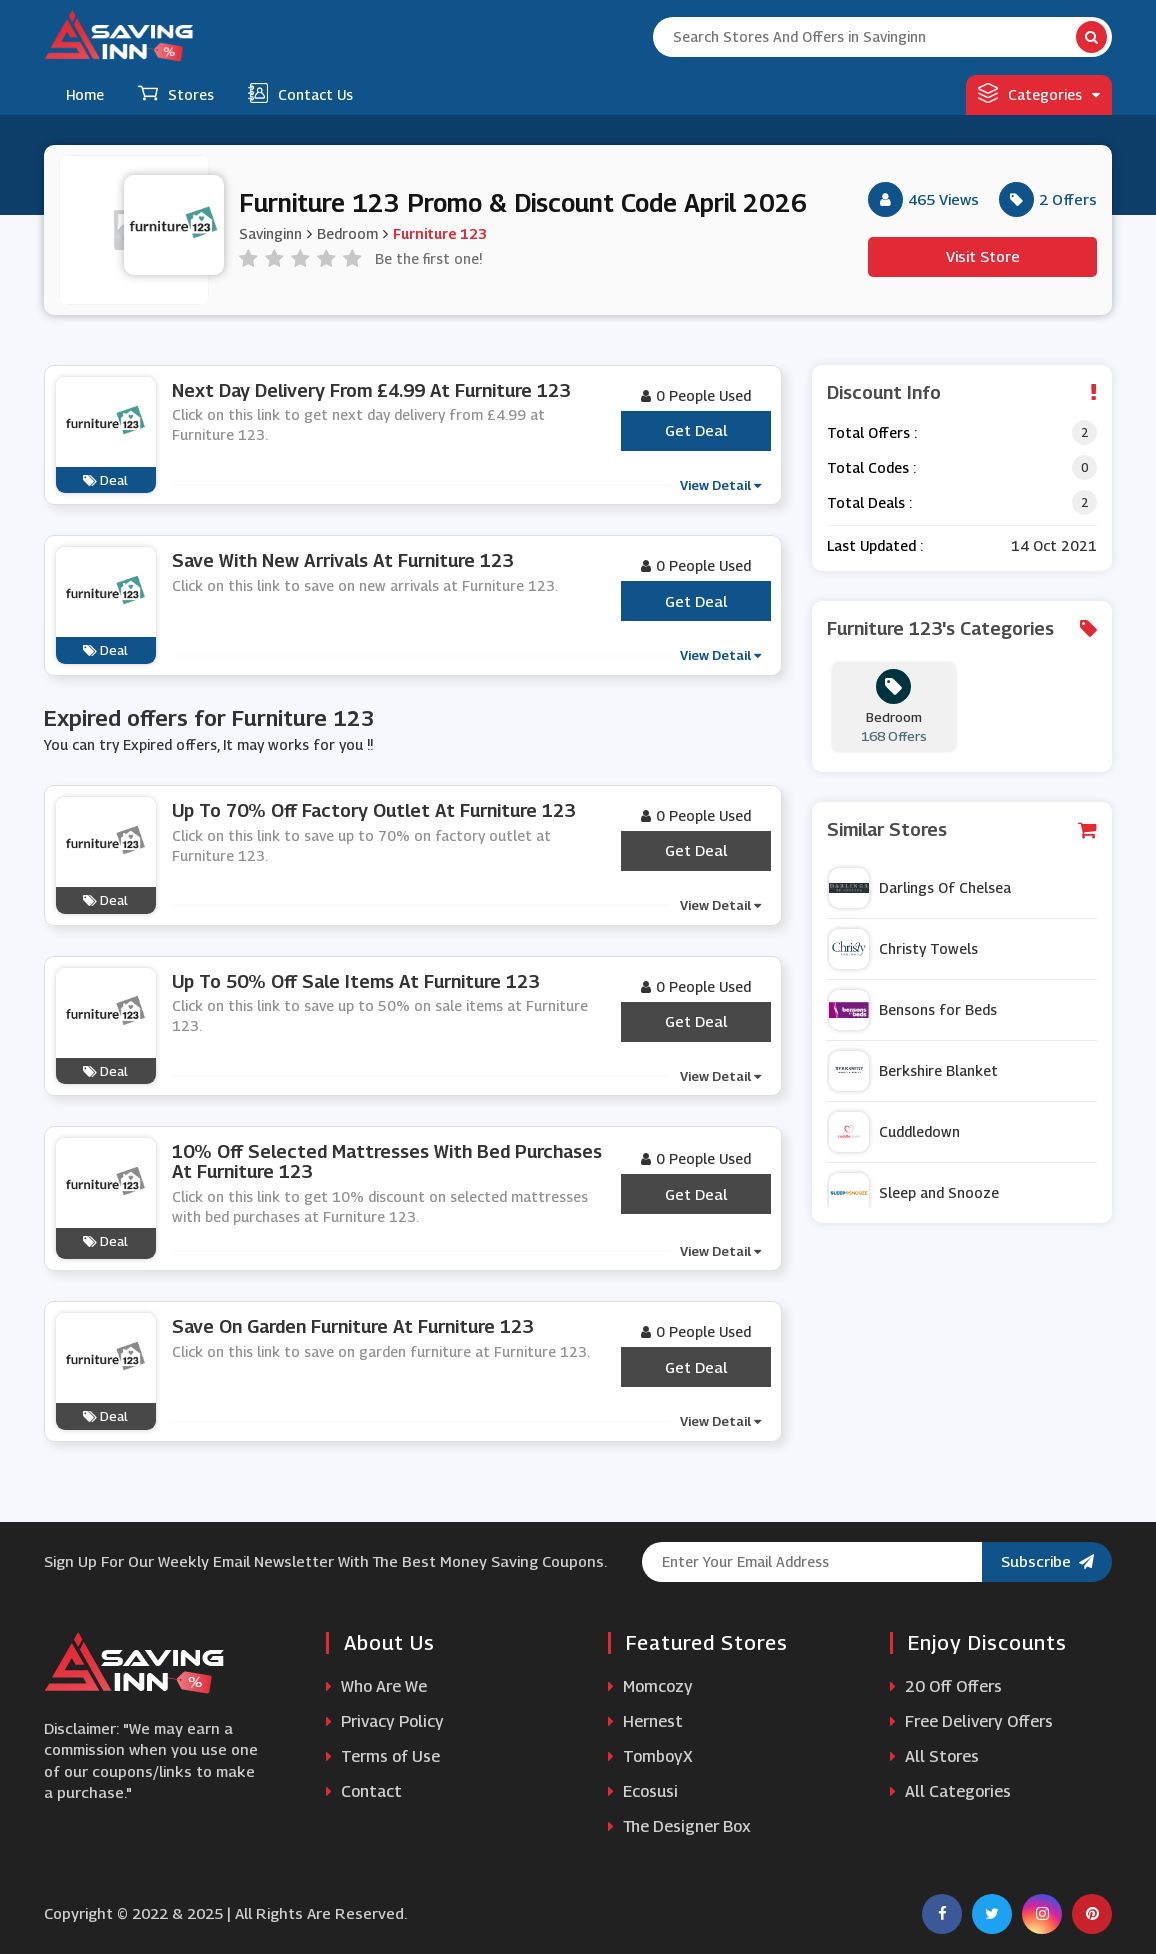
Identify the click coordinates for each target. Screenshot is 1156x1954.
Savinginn (270, 233)
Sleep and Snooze (914, 1193)
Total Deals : (869, 502)
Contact (364, 1791)
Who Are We (376, 1686)
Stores (176, 93)
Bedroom (347, 233)
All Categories (950, 1791)
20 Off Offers (946, 1686)
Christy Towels (903, 949)
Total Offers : (872, 432)
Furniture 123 (440, 233)
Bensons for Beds (913, 1010)
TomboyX (650, 1756)
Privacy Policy (385, 1721)
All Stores (934, 1756)
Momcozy (650, 1686)
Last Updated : (875, 545)
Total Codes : (871, 467)
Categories (1039, 93)
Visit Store (983, 256)
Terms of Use (383, 1756)
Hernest (645, 1721)
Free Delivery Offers (971, 1721)
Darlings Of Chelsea (920, 888)
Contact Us (300, 93)
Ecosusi (643, 1791)
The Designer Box (679, 1826)
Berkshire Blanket (913, 1071)
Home (85, 94)
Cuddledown (894, 1132)
